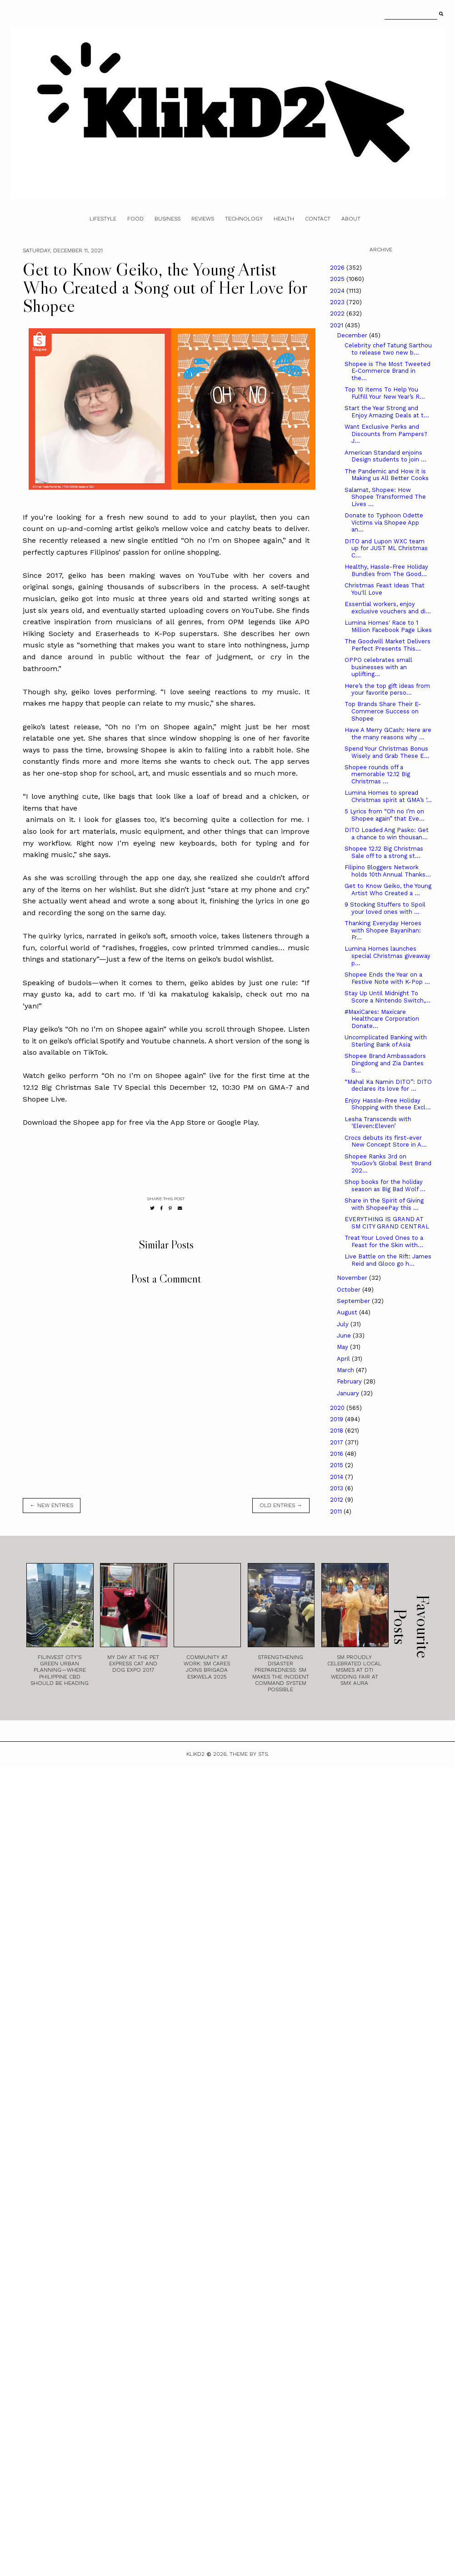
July (343, 1324)
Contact (317, 219)
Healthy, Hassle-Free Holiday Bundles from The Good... (386, 570)
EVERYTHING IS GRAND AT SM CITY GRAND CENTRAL (387, 1223)
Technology (244, 219)
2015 (337, 1465)
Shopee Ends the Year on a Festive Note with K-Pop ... (387, 978)
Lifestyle (103, 219)
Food (135, 219)
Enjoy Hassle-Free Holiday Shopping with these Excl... (388, 1104)
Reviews (202, 219)
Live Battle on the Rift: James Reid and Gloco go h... (388, 1260)
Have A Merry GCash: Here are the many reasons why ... (388, 734)
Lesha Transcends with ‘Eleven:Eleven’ (378, 1123)
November (353, 1277)
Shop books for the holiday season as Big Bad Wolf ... (385, 1185)
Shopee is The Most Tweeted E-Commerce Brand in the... (387, 371)
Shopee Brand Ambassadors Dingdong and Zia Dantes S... (385, 1062)
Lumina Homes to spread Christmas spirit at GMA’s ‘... (388, 796)
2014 (337, 1476)
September (354, 1301)
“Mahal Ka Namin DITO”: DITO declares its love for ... (388, 1085)
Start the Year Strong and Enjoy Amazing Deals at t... (387, 412)
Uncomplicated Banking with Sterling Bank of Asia (386, 1041)
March (346, 1370)
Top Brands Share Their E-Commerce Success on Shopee (383, 711)
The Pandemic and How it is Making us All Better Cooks (387, 475)
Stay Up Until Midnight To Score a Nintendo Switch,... (387, 997)
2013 (337, 1488)
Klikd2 (195, 1754)
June (345, 1335)
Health (284, 219)
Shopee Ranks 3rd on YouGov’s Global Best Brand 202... (388, 1163)
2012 (337, 1499)
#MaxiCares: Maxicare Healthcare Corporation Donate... (382, 1018)
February (350, 1381)
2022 (338, 313)
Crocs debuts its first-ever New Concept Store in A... (386, 1141)
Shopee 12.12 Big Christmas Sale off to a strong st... (384, 852)
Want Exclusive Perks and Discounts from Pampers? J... (386, 433)
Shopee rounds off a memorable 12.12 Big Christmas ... (377, 774)
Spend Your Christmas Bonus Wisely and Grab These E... (387, 752)
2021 (337, 325)
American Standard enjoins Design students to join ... (385, 456)
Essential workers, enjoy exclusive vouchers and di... (388, 608)
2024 (338, 290)
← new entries (51, 1505)
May (343, 1346)
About (350, 219)
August (348, 1312)
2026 (338, 267)
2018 (337, 1430)
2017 (337, 1442)
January (349, 1393)
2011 (337, 1511)
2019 (337, 1419)
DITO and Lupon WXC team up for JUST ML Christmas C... (386, 548)
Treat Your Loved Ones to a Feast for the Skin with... (384, 1241)
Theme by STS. (249, 1754)
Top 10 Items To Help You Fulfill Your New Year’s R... (385, 393)
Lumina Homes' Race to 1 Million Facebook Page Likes (388, 626)
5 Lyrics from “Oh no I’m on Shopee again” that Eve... (385, 815)
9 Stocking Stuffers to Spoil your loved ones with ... (385, 908)
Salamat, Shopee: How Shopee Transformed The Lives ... (385, 496)
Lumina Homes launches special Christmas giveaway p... (387, 955)
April (344, 1358)
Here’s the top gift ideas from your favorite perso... (387, 689)
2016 (337, 1453)
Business (167, 219)
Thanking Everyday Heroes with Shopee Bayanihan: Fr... (383, 930)
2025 (338, 279)
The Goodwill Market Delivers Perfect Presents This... (387, 645)
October (349, 1289)
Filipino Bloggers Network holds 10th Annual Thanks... (388, 871)
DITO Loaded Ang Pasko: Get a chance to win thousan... (387, 834)
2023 (338, 302)
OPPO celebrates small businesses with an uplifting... (378, 667)
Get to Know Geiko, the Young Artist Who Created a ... (388, 889)
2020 (338, 1407)
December (353, 335)
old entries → (281, 1505)
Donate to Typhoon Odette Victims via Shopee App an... (384, 522)
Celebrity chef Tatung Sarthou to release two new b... (388, 349)
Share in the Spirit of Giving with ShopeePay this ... (384, 1204)
